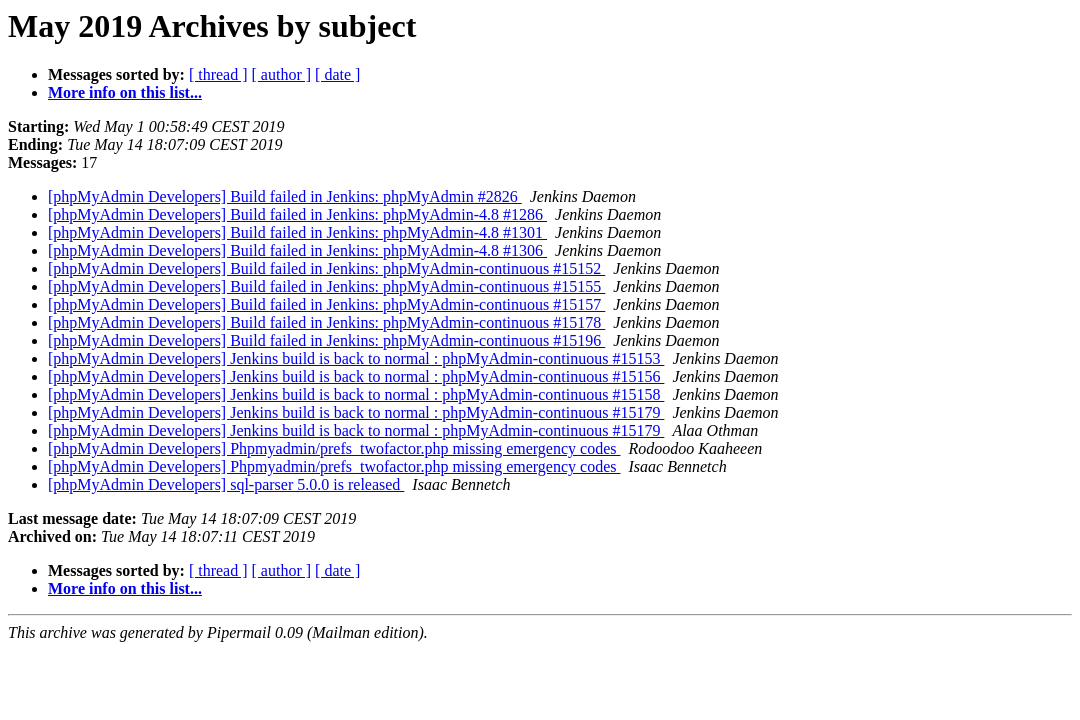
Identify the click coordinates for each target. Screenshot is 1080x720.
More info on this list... (125, 92)
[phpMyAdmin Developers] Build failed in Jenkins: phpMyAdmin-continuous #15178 (326, 322)
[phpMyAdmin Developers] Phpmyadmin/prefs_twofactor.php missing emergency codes (334, 448)
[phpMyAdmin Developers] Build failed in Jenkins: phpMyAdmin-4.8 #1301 (297, 232)
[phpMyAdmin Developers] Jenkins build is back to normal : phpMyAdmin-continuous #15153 (356, 358)
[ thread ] (218, 74)
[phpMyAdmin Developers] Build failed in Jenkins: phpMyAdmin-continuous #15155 (326, 286)
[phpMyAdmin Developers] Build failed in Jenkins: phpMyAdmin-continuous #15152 (326, 268)
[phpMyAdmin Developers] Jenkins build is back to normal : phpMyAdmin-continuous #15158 (356, 394)
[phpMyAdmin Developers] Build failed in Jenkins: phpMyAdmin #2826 (285, 196)
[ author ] (282, 74)
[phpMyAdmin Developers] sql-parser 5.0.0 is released (226, 484)
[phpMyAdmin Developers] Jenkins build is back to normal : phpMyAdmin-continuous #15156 (356, 376)
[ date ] (337, 74)
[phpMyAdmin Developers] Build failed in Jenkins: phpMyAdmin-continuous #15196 (326, 340)
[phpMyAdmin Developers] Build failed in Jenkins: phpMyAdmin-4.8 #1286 (297, 214)
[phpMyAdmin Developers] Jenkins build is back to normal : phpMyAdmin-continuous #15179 (356, 412)
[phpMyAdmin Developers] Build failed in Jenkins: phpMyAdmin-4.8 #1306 (297, 250)
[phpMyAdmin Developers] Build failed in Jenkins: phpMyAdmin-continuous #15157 (326, 304)
